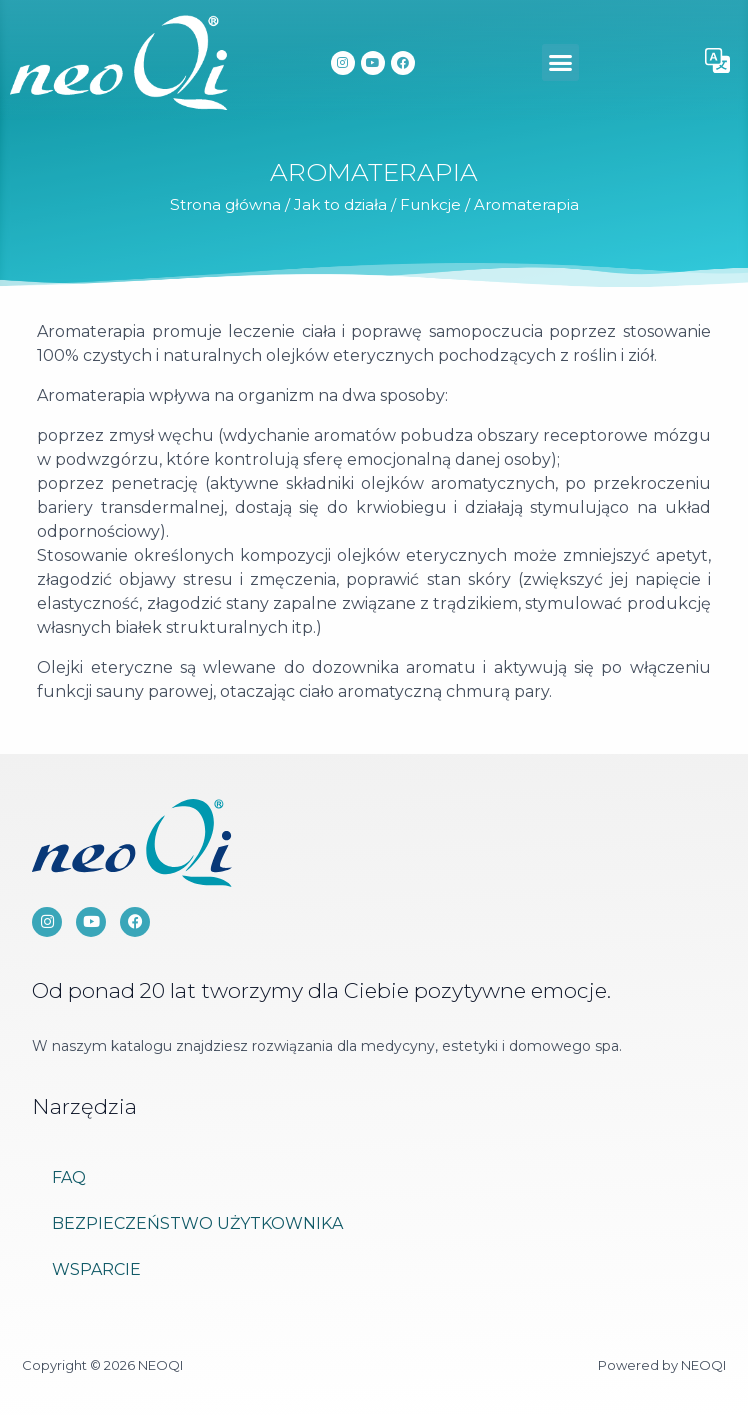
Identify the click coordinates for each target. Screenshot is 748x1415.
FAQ (69, 1177)
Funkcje (430, 204)
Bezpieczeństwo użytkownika (197, 1223)
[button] (561, 63)
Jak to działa (340, 204)
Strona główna (225, 204)
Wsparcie (96, 1269)
